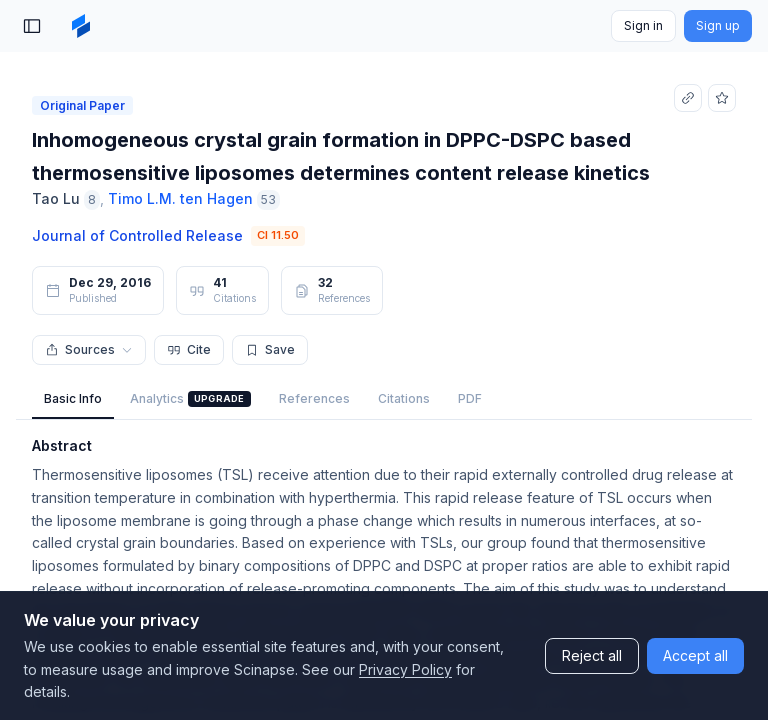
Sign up (718, 25)
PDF (470, 398)
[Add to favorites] (722, 98)
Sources (89, 349)
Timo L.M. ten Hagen (180, 198)
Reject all (592, 655)
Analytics (190, 399)
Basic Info (73, 398)
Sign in (643, 25)
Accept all (695, 655)
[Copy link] (688, 98)
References (314, 398)
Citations (404, 398)
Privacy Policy (405, 669)
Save (270, 349)
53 (268, 199)
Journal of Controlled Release (137, 235)
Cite (189, 349)
